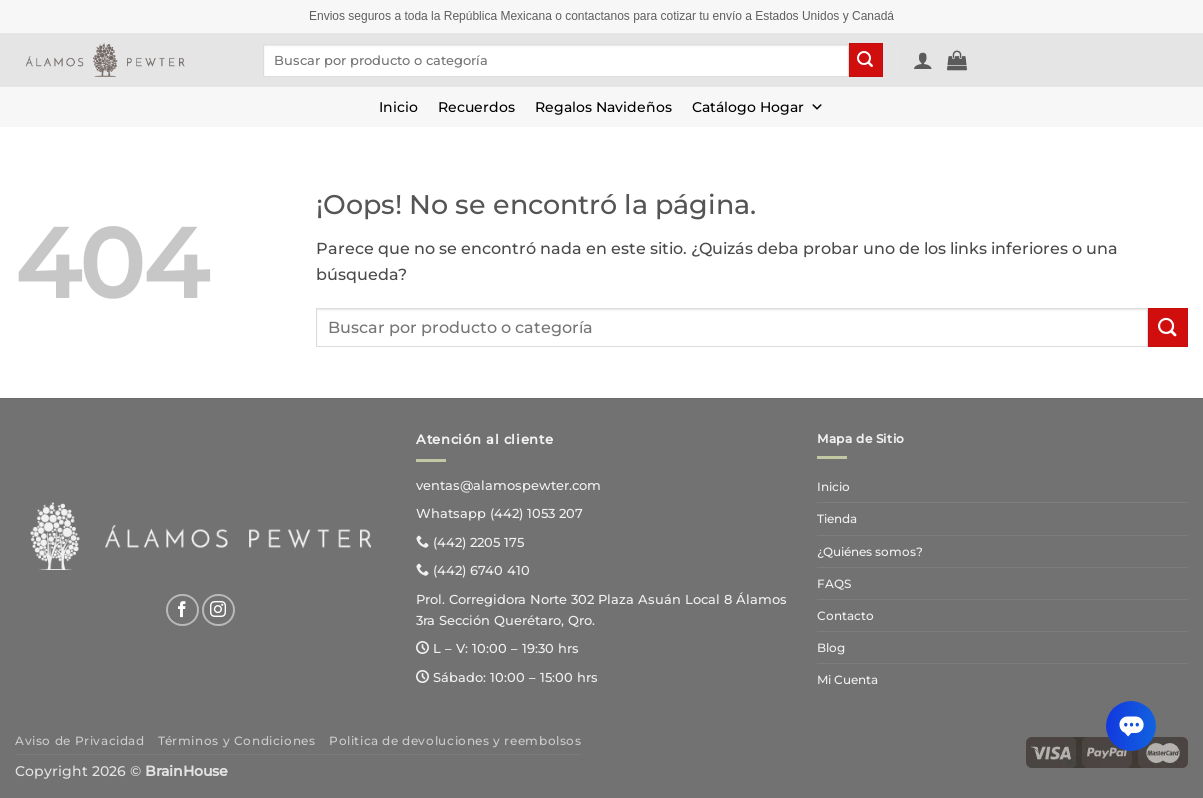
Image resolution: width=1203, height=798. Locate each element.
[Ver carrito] (957, 60)
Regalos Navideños (603, 107)
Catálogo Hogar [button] (758, 107)
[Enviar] (866, 60)
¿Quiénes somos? (870, 551)
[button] (923, 60)
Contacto (845, 615)
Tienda (837, 518)
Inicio (398, 107)
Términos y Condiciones (236, 740)
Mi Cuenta (847, 679)
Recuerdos (476, 107)
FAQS (834, 583)
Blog (831, 647)
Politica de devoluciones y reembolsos (455, 740)
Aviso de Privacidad (80, 740)
